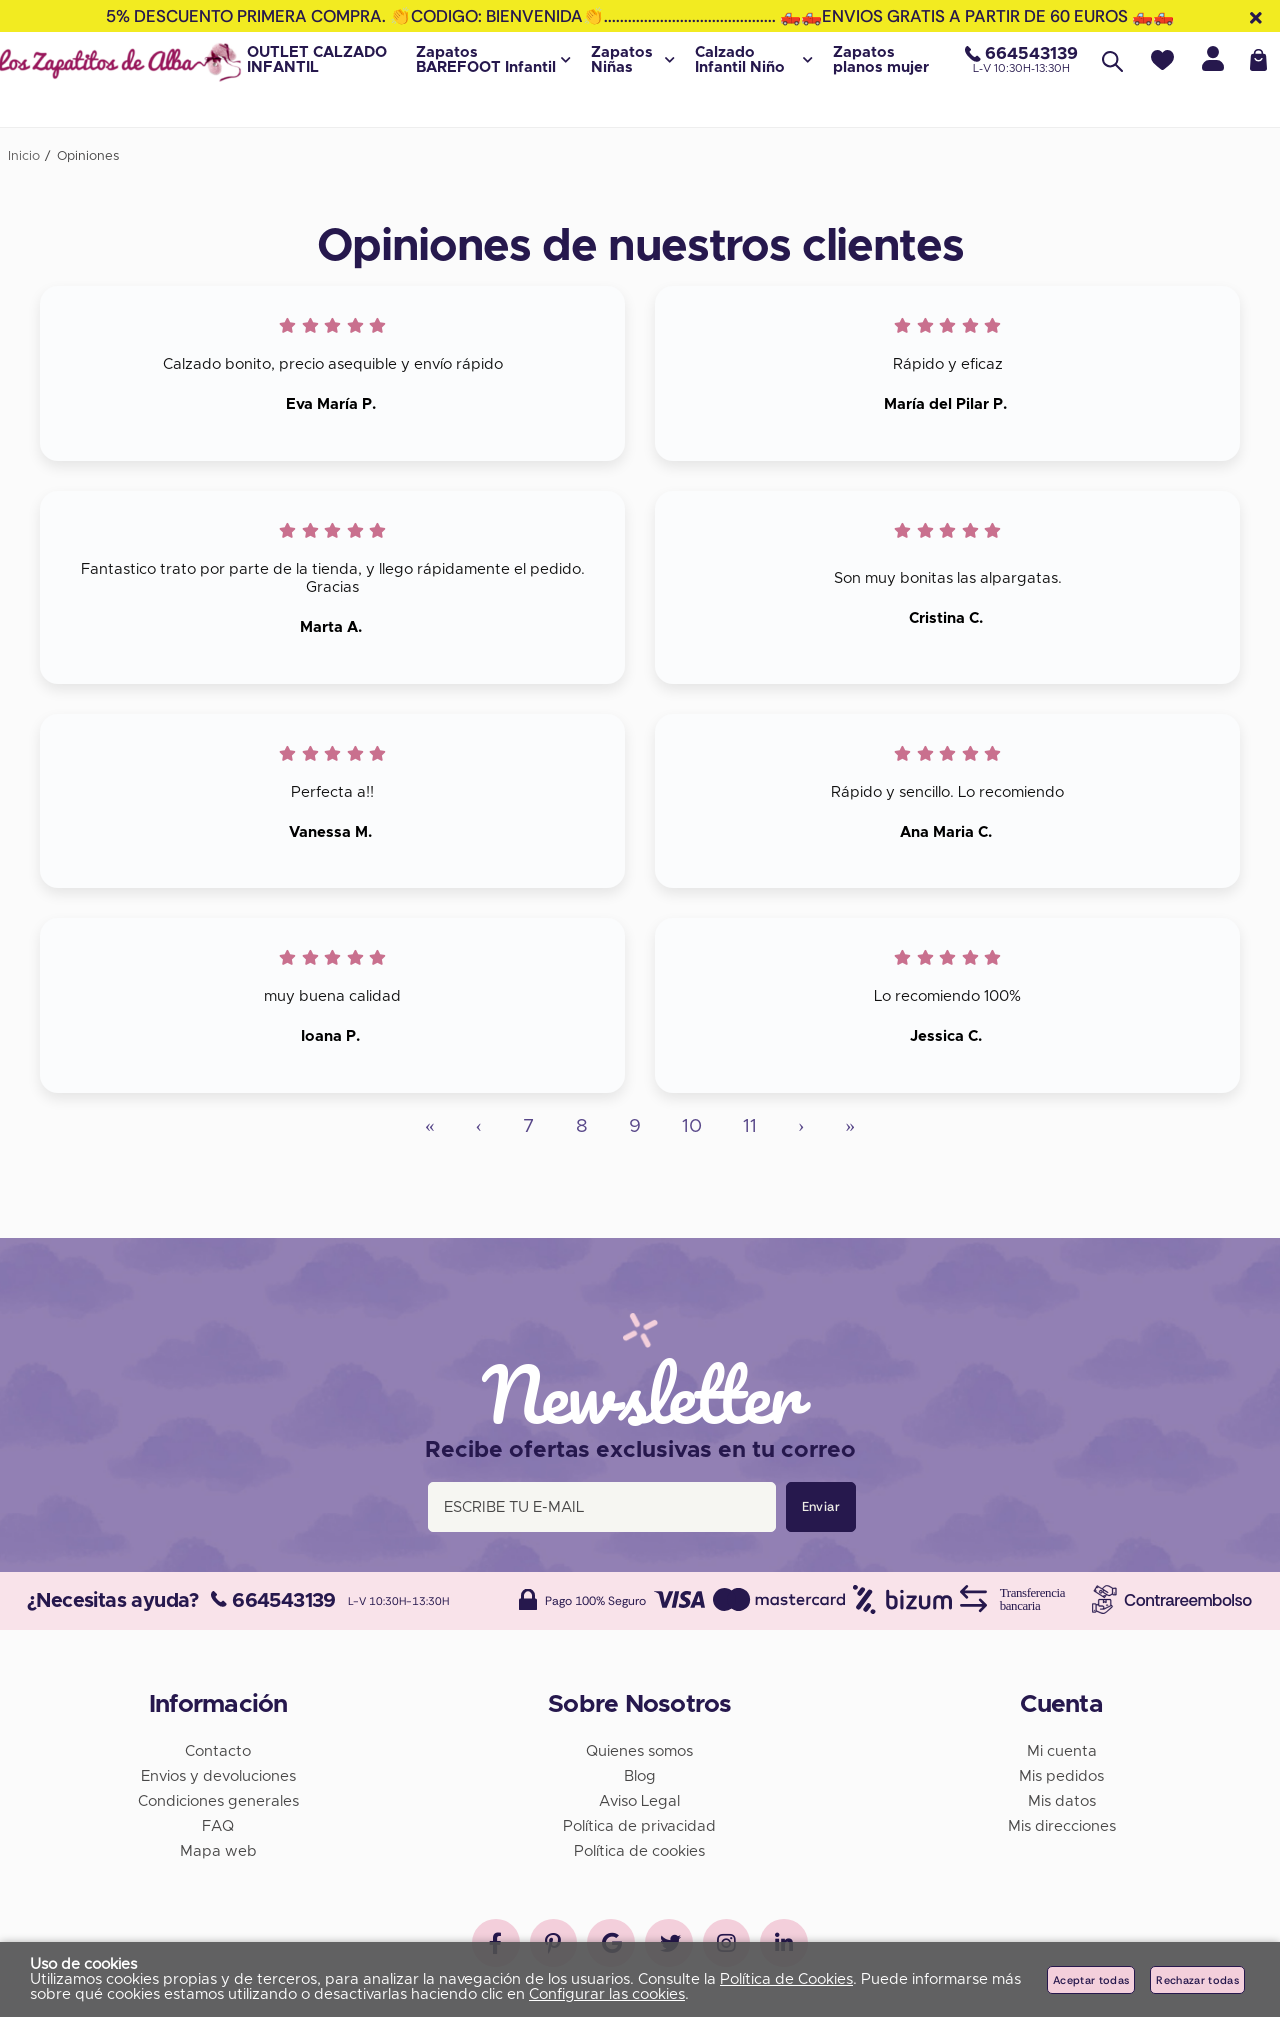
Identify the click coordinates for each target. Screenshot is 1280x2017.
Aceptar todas (1091, 1980)
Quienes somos (639, 1749)
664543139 (273, 1599)
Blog (640, 1774)
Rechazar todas (1197, 1980)
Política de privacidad (639, 1824)
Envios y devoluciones (218, 1774)
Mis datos (1062, 1799)
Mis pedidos (1061, 1774)
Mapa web (218, 1849)
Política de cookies (639, 1849)
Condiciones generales (218, 1799)
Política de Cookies (786, 1979)
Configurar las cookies (607, 1994)
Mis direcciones (1062, 1824)
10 (692, 1126)
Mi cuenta (1062, 1749)
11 (750, 1126)
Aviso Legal (639, 1799)
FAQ (218, 1824)
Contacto (218, 1749)
